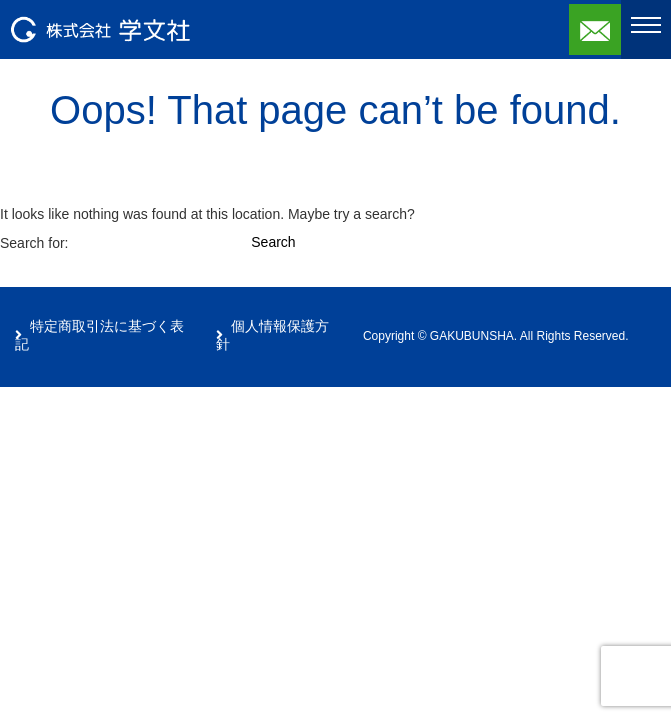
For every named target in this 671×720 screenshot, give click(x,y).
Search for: (34, 243)
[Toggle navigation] (646, 25)
